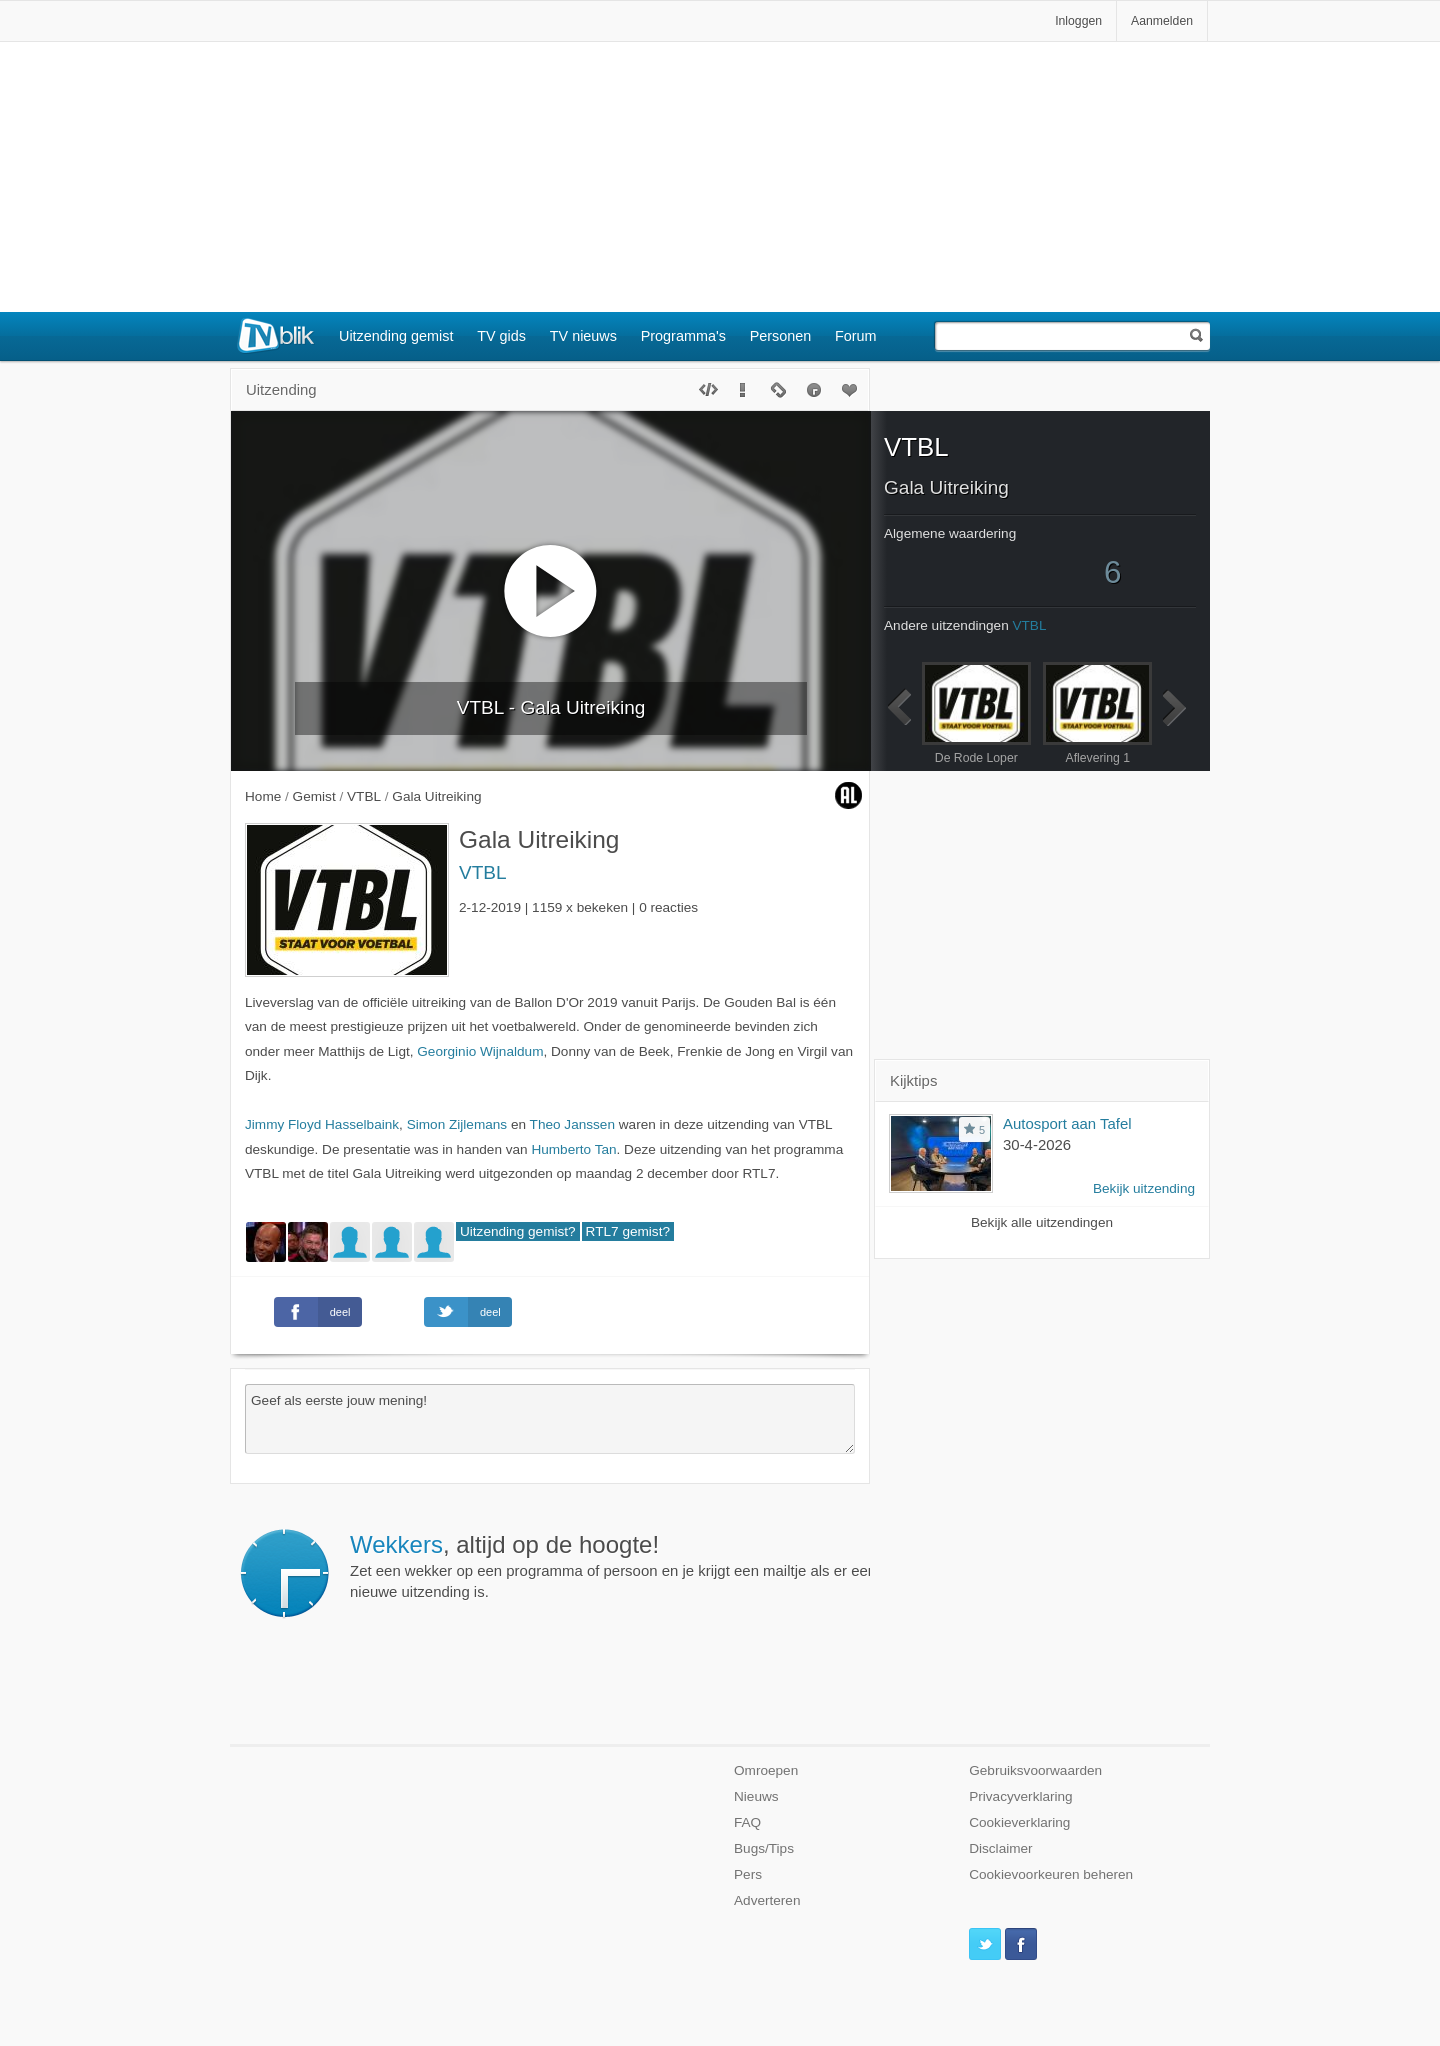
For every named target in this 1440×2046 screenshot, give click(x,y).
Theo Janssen (572, 1124)
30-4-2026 (1037, 1144)
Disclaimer (1000, 1848)
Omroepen (766, 1770)
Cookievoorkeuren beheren (1051, 1874)
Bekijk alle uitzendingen (1042, 1222)
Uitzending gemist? (518, 1231)
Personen (781, 336)
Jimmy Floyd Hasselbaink (322, 1124)
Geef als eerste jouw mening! (550, 1419)
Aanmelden (1162, 21)
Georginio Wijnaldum (480, 1051)
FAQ (747, 1822)
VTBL (483, 872)
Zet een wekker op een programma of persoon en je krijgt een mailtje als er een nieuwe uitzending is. (613, 1566)
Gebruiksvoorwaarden (1035, 1770)
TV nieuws (583, 336)
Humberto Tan (573, 1149)
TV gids (501, 336)
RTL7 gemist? (628, 1231)
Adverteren (767, 1900)
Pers (748, 1874)
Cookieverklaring (1019, 1822)
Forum (856, 336)
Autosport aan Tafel (1067, 1123)
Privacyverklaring (1021, 1796)
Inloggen (1078, 21)
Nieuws (756, 1796)
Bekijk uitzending (1144, 1188)
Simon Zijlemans (457, 1124)
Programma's (683, 336)
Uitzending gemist (396, 336)
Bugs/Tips (764, 1848)
